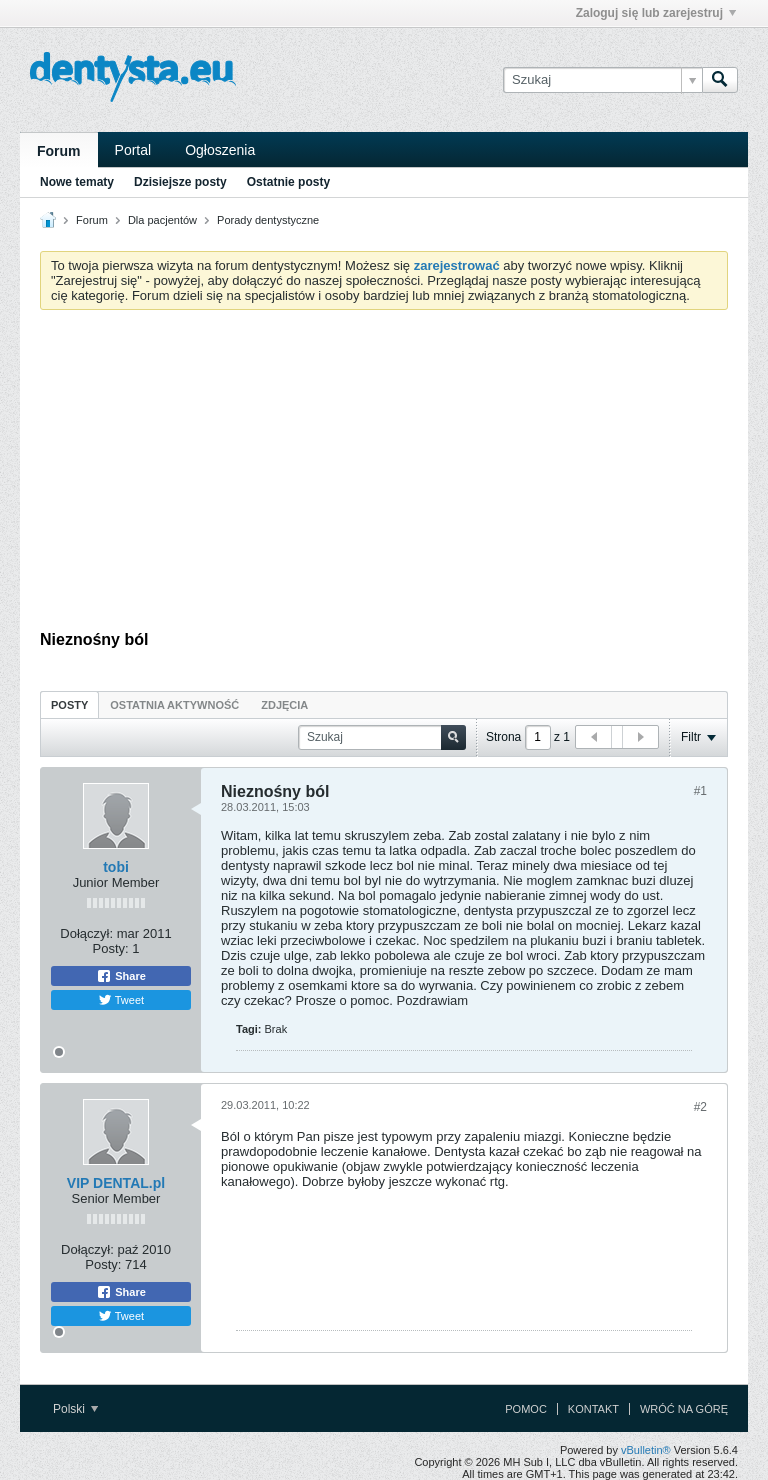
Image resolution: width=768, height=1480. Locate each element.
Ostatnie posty (288, 182)
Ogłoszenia (220, 150)
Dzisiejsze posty (180, 182)
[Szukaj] (602, 80)
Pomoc (526, 1409)
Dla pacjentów (162, 220)
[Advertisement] (384, 475)
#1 (700, 791)
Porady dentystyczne (268, 220)
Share (121, 976)
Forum (59, 151)
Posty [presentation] (69, 705)
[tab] (69, 704)
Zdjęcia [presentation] (284, 705)
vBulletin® (646, 1450)
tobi (116, 867)
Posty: (111, 948)
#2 (700, 1107)
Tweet (121, 1000)
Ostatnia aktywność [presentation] (174, 705)
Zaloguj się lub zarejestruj (656, 13)
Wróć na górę (684, 1409)
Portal (133, 150)
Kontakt (593, 1409)
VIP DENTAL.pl (116, 1183)
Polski (75, 1409)
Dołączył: (86, 933)
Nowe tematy (77, 182)
